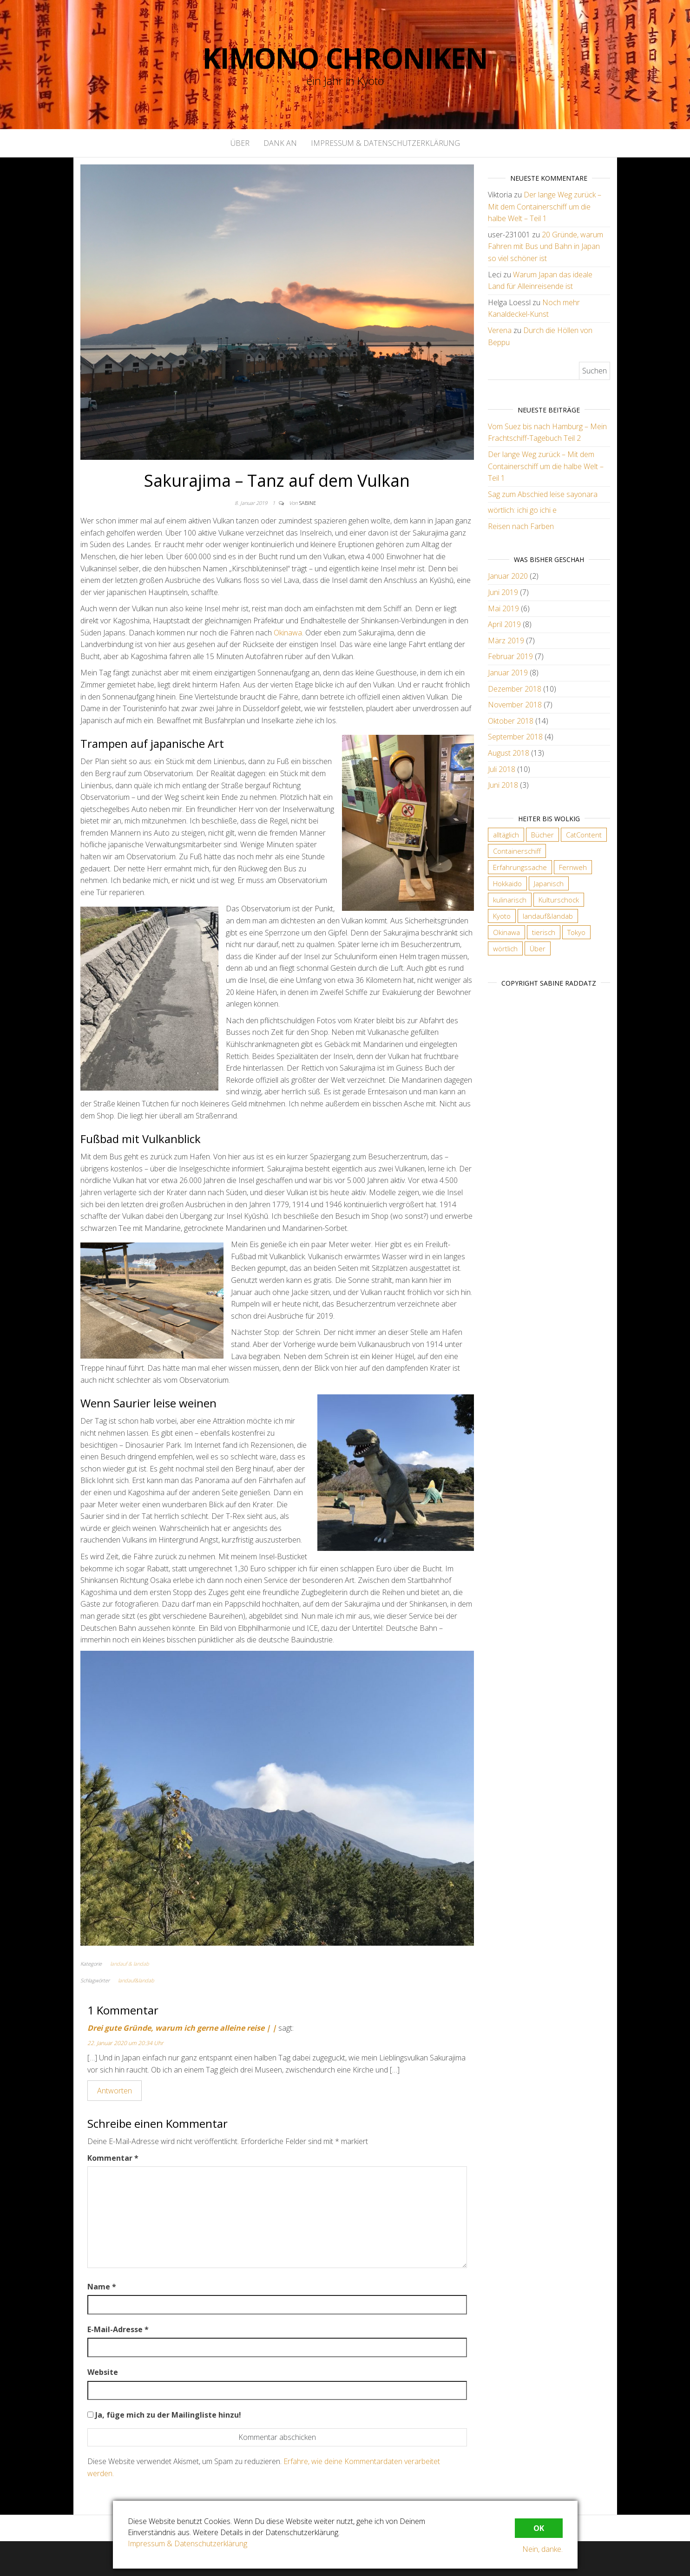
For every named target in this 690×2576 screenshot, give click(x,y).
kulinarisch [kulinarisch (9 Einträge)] (509, 899)
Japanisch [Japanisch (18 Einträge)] (549, 883)
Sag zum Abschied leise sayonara (543, 494)
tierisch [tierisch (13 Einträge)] (543, 932)
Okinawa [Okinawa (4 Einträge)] (506, 932)
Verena (500, 330)
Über (240, 143)
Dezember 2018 (514, 689)
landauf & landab (129, 1963)
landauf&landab (136, 1980)
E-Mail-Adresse (118, 2329)
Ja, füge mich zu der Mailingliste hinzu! (164, 2415)
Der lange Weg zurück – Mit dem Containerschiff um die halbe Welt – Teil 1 (544, 206)
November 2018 (515, 705)
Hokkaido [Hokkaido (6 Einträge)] (507, 883)
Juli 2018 (501, 769)
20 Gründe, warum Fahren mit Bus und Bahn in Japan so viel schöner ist (545, 246)
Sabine (307, 502)
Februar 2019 (510, 656)
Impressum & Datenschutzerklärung (385, 143)
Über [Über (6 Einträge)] (537, 948)
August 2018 (508, 753)
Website (102, 2372)
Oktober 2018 (510, 721)
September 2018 (515, 737)
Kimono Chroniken (345, 58)
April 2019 (504, 624)
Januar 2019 (508, 672)
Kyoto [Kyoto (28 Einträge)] (502, 916)
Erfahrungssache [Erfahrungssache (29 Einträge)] (520, 867)
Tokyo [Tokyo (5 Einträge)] (576, 932)
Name (101, 2287)
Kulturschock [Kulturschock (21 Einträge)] (559, 899)
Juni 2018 (503, 785)
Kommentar (112, 2158)
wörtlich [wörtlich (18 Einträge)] (505, 948)
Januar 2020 (508, 576)
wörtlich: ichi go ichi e (522, 510)
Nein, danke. (542, 2549)
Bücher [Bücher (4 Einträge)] (542, 834)
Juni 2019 (503, 592)
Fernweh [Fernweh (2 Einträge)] (573, 867)
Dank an (280, 143)
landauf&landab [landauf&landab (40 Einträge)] (548, 916)
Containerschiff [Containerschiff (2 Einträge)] (517, 851)
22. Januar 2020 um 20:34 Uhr (125, 2043)
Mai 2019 (503, 608)
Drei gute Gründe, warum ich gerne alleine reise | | (181, 2028)
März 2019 (506, 640)
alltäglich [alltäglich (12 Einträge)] (506, 834)
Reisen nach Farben (521, 526)
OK (538, 2528)
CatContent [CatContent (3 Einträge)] (584, 834)
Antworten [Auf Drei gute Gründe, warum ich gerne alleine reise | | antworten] (114, 2091)
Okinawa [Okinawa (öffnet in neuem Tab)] (288, 633)
